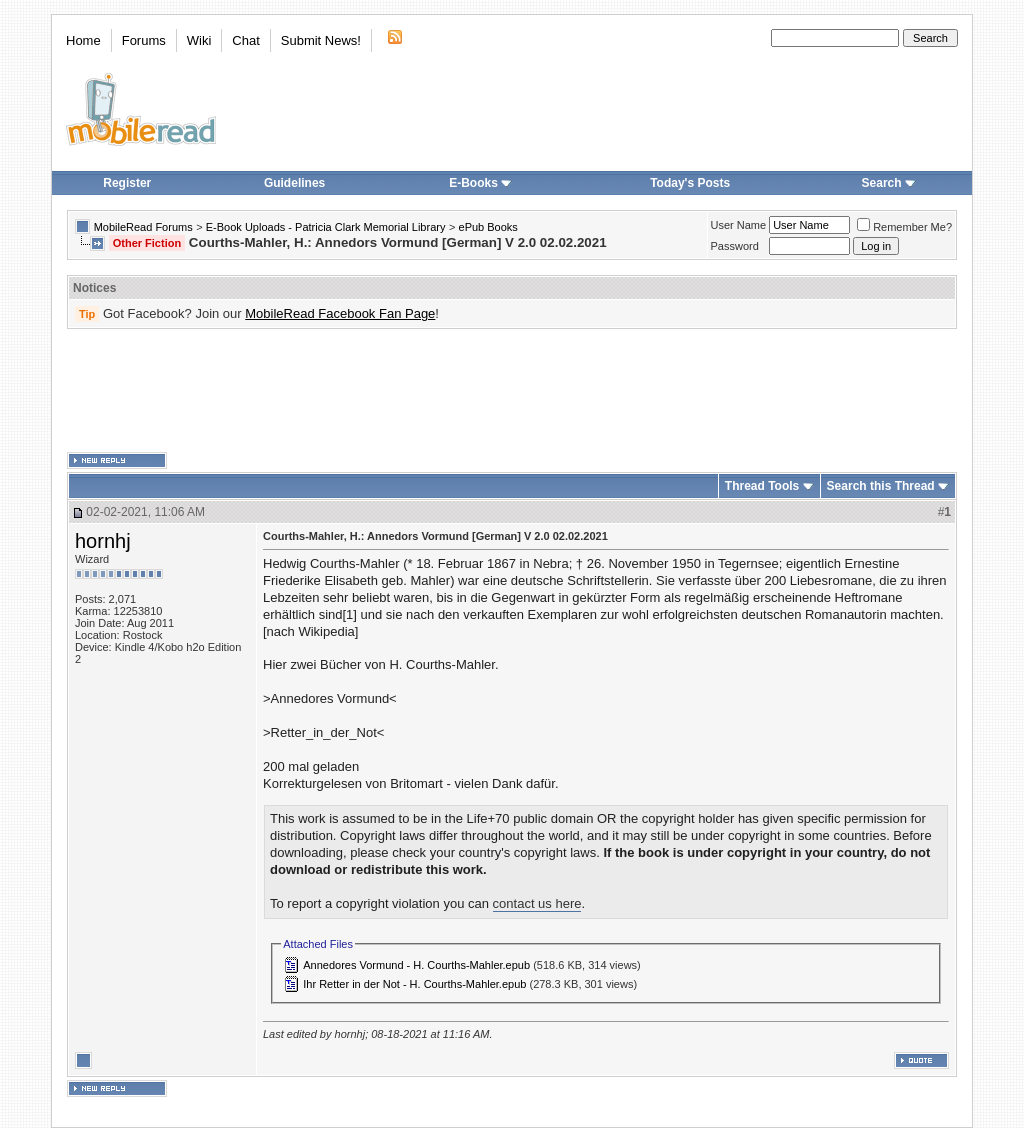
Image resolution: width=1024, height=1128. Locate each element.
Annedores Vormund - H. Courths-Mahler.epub (416, 965)
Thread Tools (762, 486)
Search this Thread (881, 486)
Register (127, 183)
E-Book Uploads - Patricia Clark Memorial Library (326, 227)
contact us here (537, 903)
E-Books (480, 183)
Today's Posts (690, 183)
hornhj (103, 541)
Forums (144, 40)
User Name (739, 225)
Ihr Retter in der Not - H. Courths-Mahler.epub (414, 984)
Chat (245, 40)
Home (83, 40)
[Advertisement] (512, 391)
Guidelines (294, 183)
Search (889, 183)
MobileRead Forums (143, 227)
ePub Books (488, 227)
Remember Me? (904, 227)
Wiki (199, 40)
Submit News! (321, 40)
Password (735, 246)
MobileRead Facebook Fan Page (340, 313)
